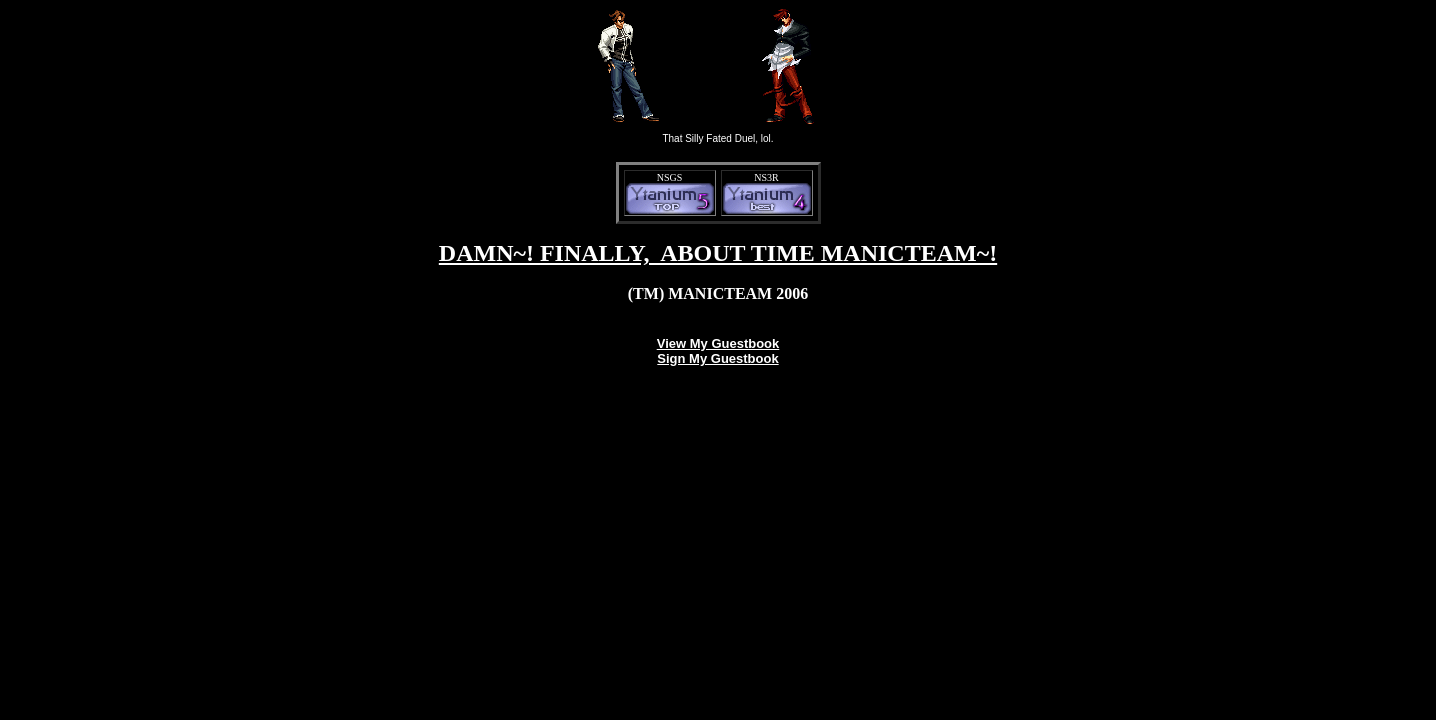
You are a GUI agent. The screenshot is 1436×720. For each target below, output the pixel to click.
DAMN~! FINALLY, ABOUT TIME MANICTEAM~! (718, 253)
